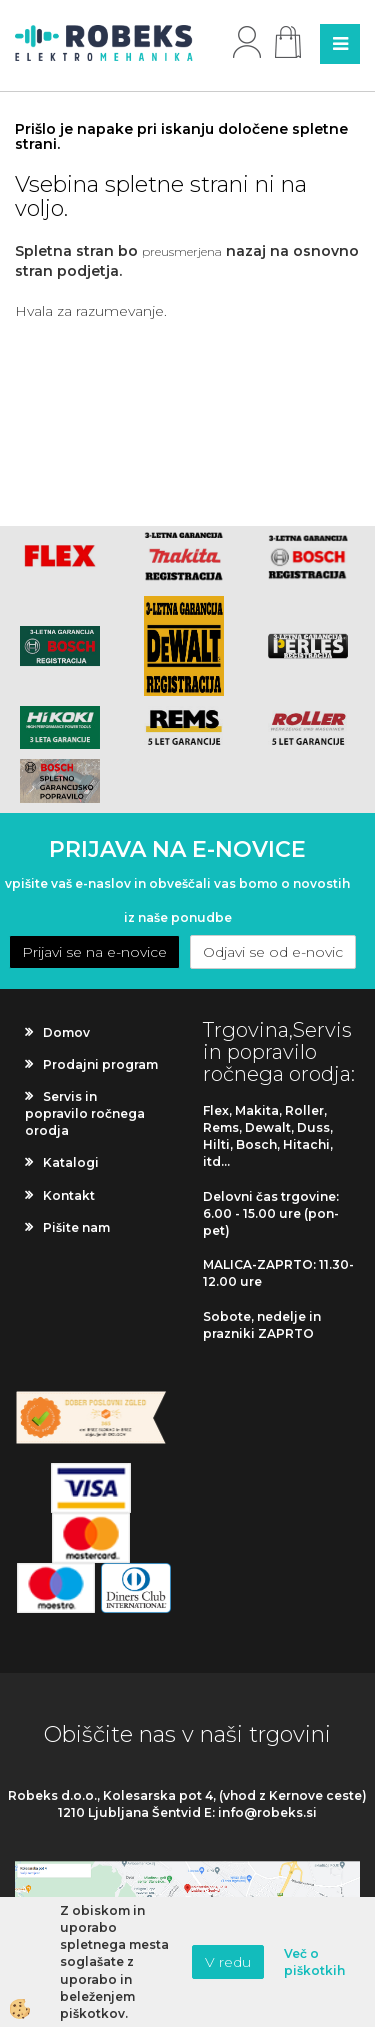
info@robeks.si (267, 1812)
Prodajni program (100, 1064)
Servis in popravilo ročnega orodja (85, 1113)
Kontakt (69, 1195)
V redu (228, 1962)
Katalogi (71, 1162)
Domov (66, 1032)
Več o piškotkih (314, 1962)
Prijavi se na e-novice (94, 952)
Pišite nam (76, 1227)
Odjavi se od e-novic (273, 952)
